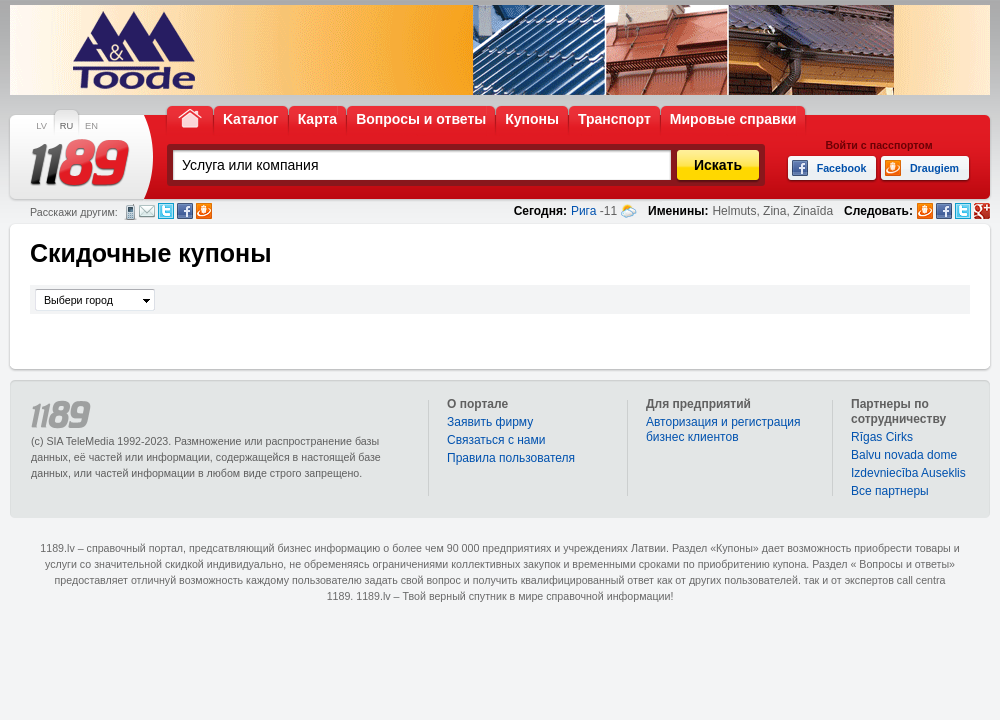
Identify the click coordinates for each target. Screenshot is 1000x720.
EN (91, 126)
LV (41, 126)
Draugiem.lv (204, 211)
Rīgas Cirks (882, 437)
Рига (584, 211)
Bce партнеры (890, 491)
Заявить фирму (490, 422)
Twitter (166, 211)
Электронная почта (147, 211)
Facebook (185, 211)
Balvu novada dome (904, 455)
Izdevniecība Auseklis (908, 473)
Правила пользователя (511, 458)
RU (66, 126)
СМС (130, 212)
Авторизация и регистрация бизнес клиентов (723, 429)
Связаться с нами (496, 440)
